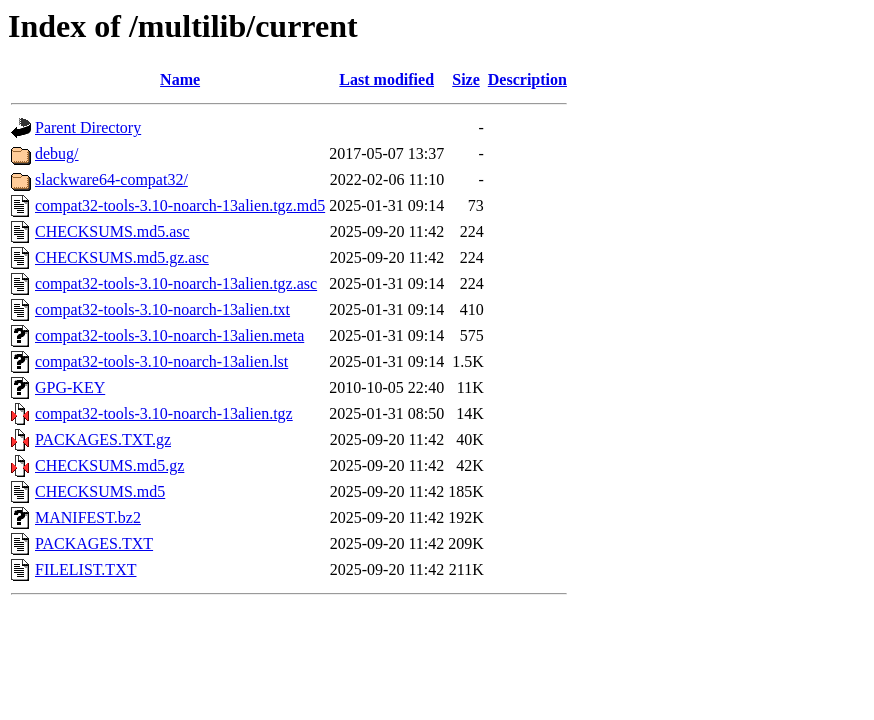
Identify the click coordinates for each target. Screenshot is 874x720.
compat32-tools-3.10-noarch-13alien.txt (162, 309)
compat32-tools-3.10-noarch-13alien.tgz (164, 413)
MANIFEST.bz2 (88, 517)
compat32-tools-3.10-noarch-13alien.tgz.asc (176, 283)
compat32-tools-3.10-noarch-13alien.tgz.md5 (180, 205)
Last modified (386, 79)
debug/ (57, 153)
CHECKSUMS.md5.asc (112, 231)
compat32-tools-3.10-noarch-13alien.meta (169, 335)
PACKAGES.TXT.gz (103, 439)
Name (180, 79)
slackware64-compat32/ (111, 179)
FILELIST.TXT (85, 569)
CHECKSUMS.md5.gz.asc (122, 257)
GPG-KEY (70, 387)
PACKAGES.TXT (94, 543)
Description (527, 79)
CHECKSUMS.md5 (100, 491)
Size (466, 79)
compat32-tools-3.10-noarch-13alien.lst (161, 361)
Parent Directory (88, 127)
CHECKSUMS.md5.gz (109, 465)
